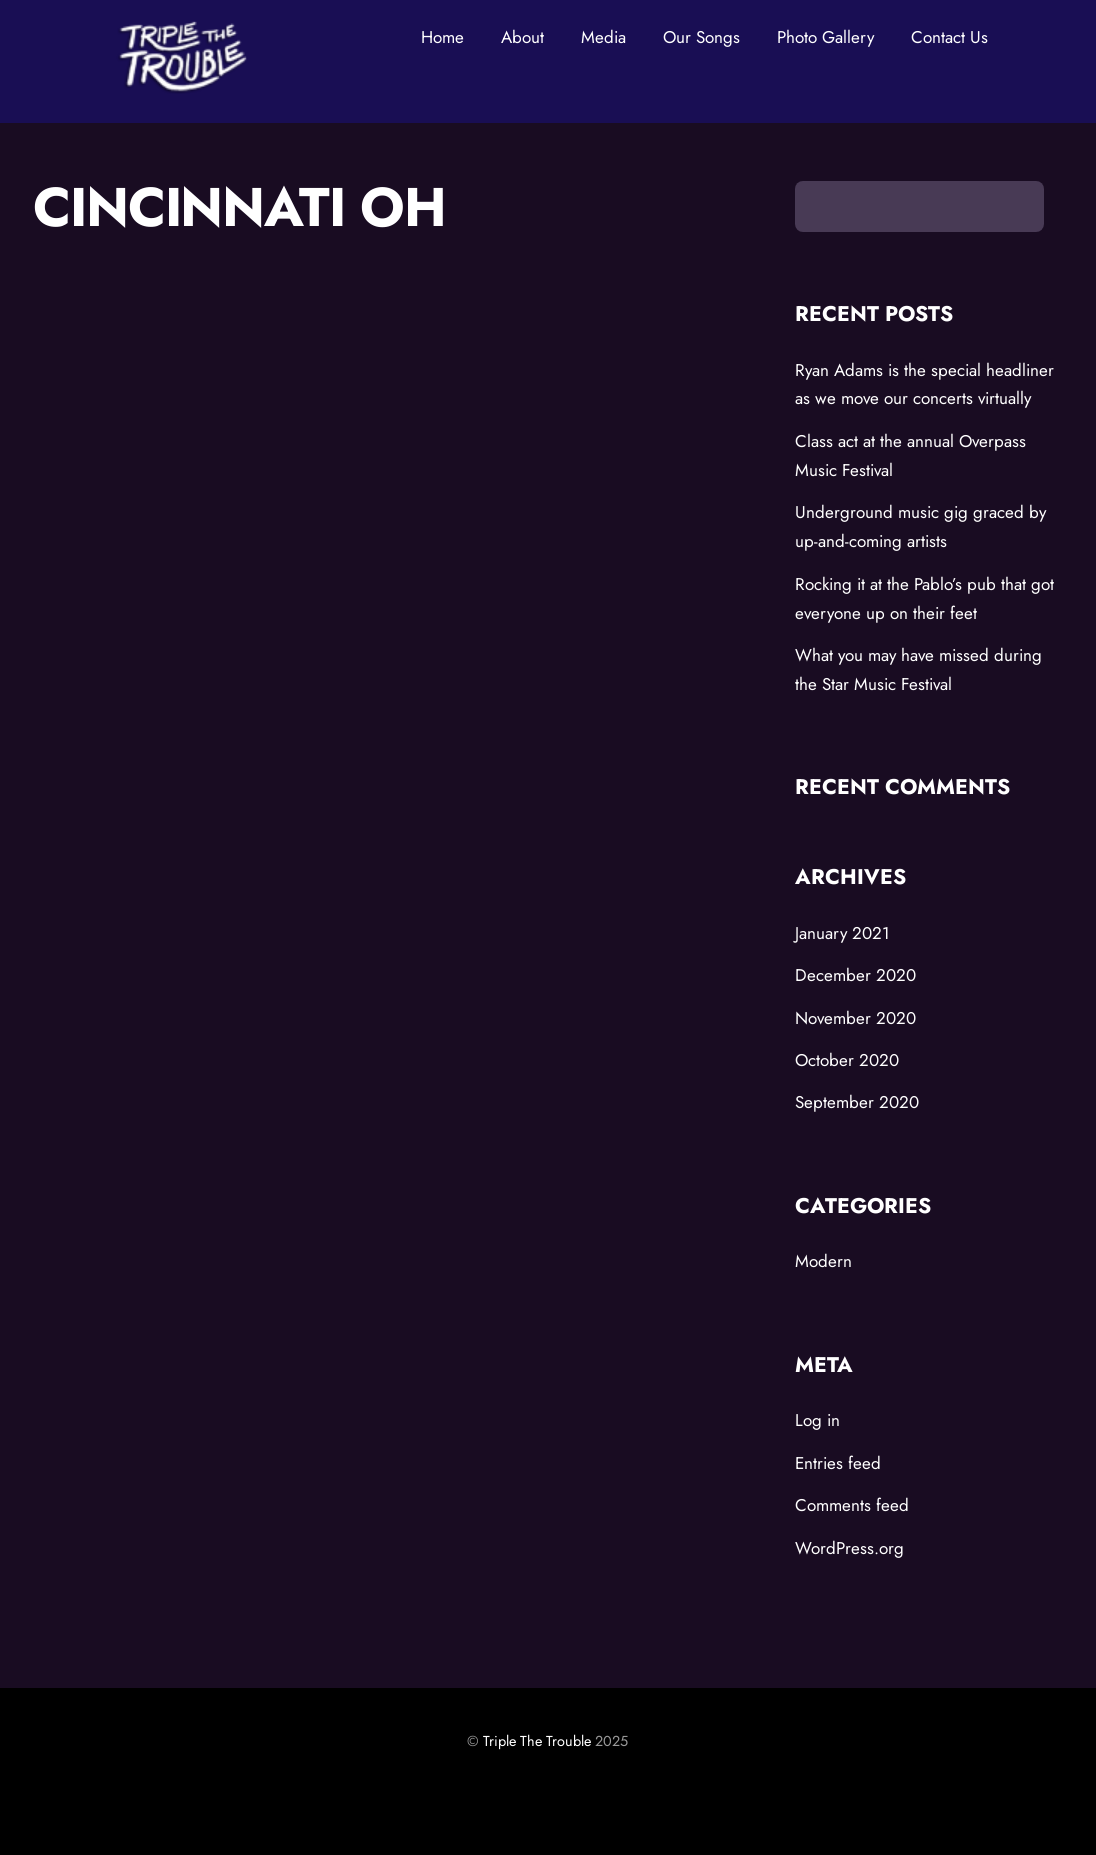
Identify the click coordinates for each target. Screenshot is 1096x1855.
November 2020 (855, 1018)
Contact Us (949, 37)
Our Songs (701, 37)
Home (442, 37)
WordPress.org (849, 1548)
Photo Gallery (825, 37)
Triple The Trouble (537, 1741)
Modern (823, 1261)
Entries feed (838, 1463)
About (522, 37)
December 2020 (855, 975)
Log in (817, 1420)
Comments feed (852, 1505)
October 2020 (847, 1060)
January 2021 (842, 933)
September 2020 (857, 1102)
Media (603, 37)
